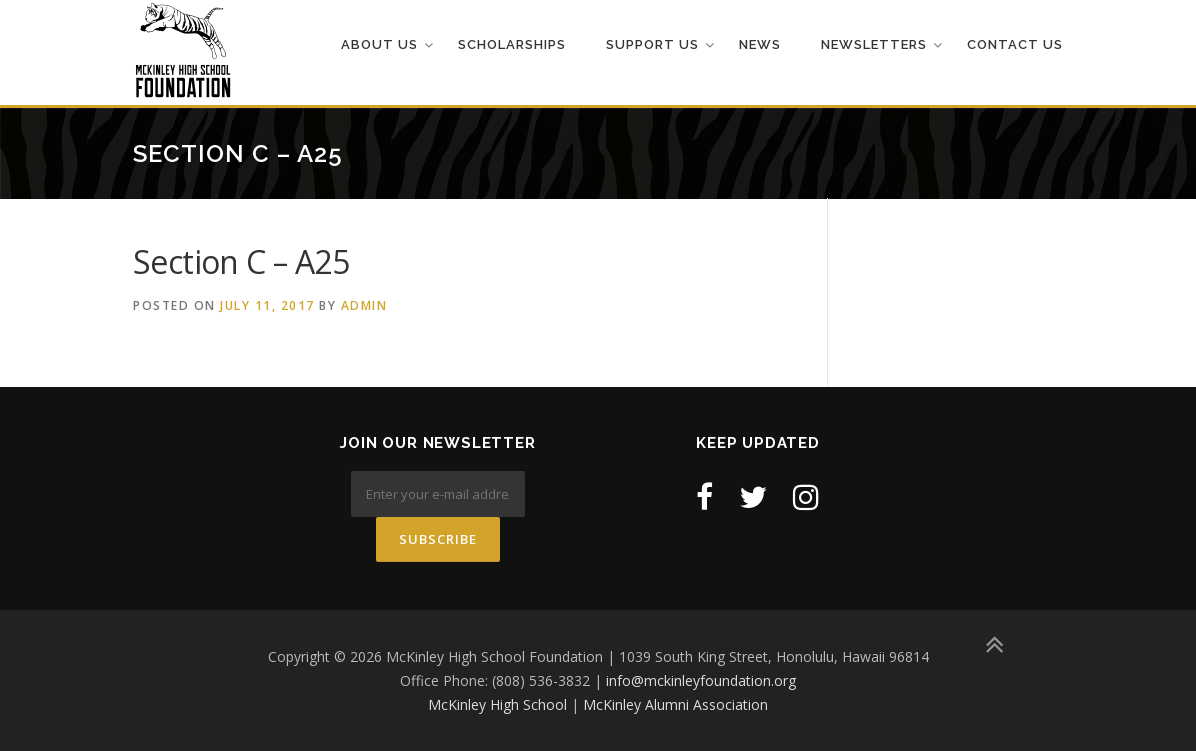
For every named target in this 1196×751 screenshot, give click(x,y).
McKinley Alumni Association (675, 704)
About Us (379, 44)
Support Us (652, 44)
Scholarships (512, 44)
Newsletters (874, 44)
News (760, 44)
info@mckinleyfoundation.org (701, 680)
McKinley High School (497, 704)
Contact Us (1015, 44)
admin (364, 305)
